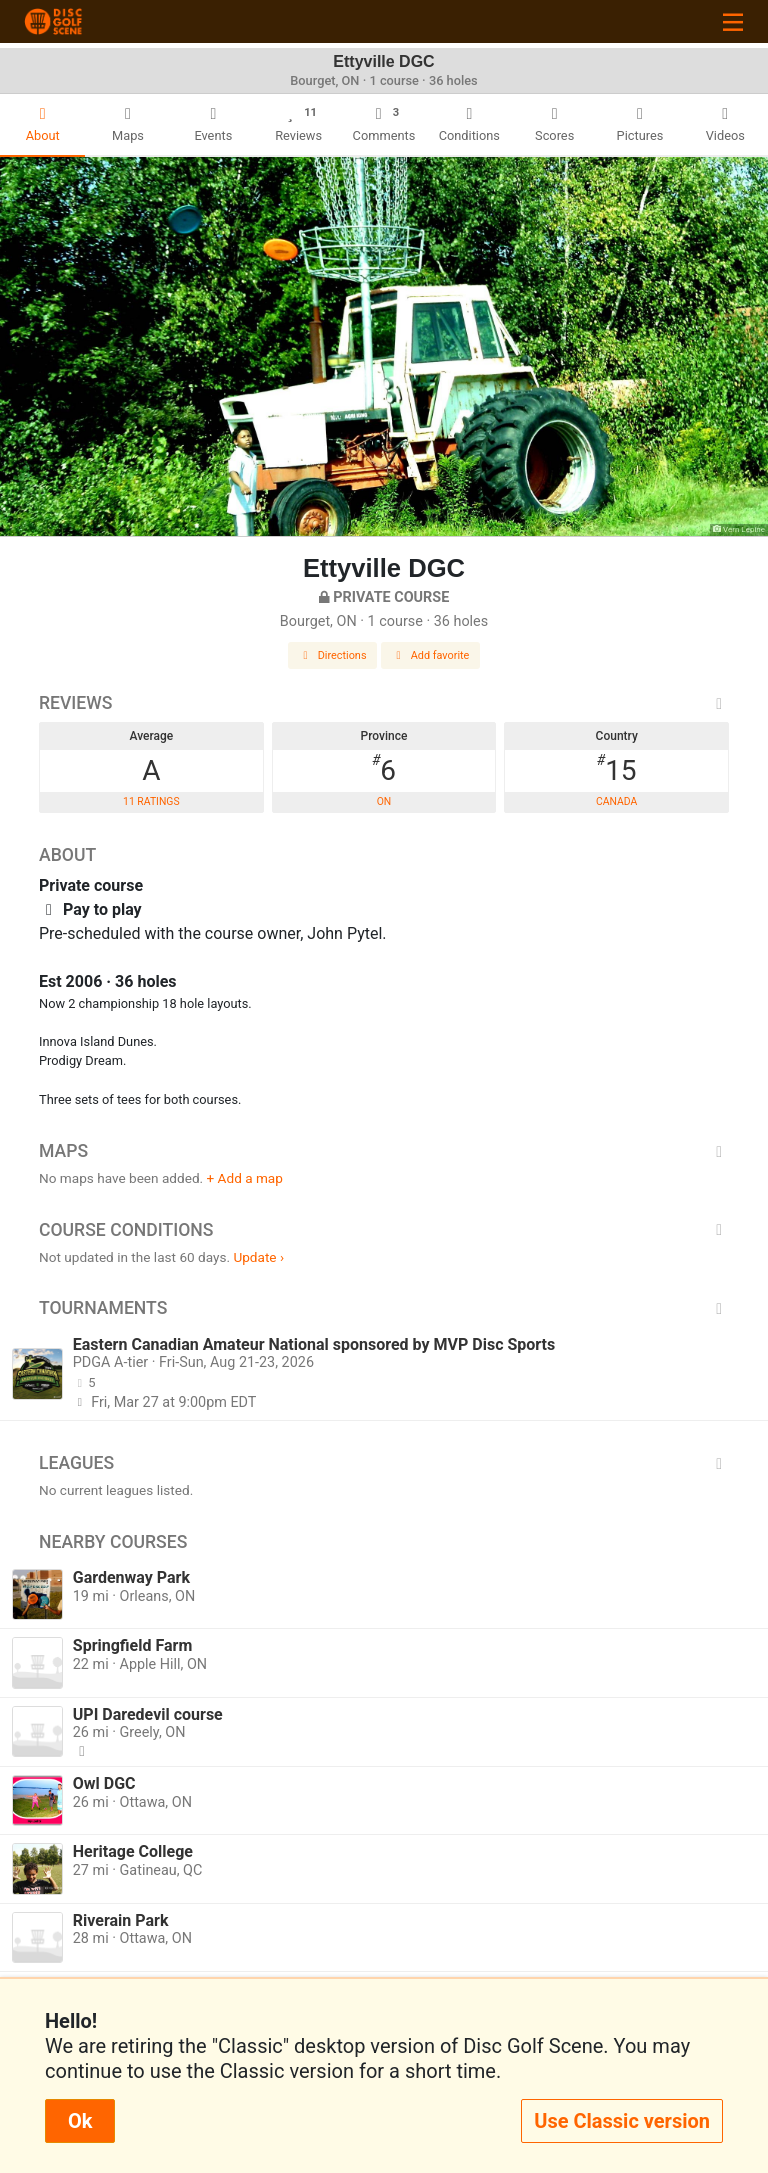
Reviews (384, 703)
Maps (384, 1151)
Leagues (384, 1463)
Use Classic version (622, 2121)
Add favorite (431, 655)
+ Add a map (245, 1178)
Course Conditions (384, 1230)
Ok (80, 2121)
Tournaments (384, 1308)
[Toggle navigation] (733, 21)
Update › (258, 1257)
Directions (333, 655)
